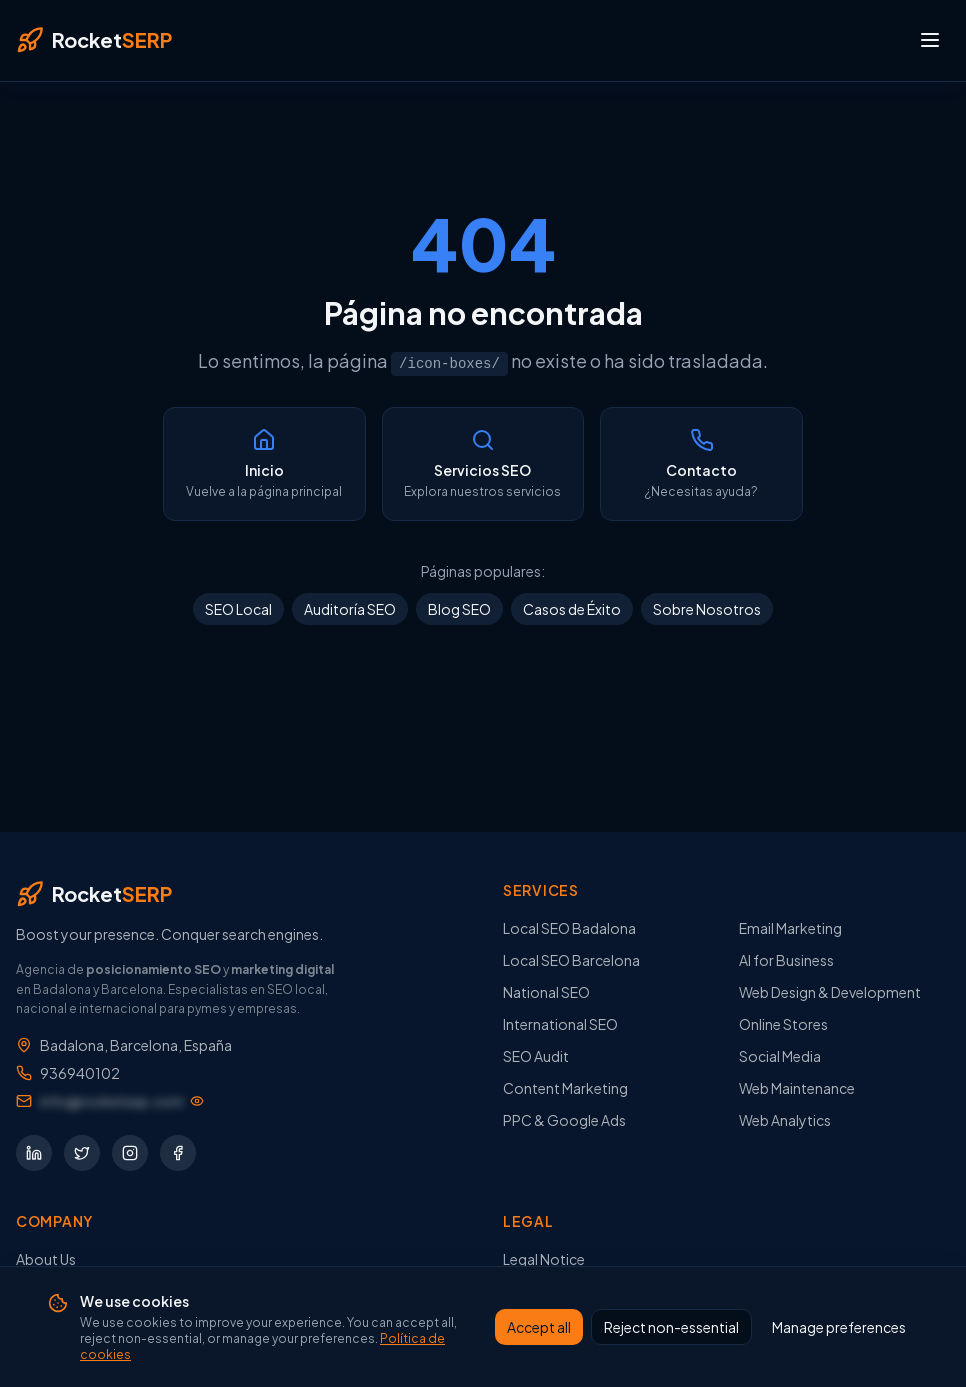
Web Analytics (785, 1120)
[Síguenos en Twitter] (82, 1153)
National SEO (546, 992)
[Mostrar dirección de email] (122, 1101)
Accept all (539, 1327)
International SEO (560, 1024)
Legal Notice (544, 1259)
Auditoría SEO (350, 609)
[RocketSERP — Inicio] (94, 40)
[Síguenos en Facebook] (178, 1153)
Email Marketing (790, 928)
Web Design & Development (830, 992)
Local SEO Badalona (569, 928)
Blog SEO (459, 609)
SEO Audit (536, 1056)
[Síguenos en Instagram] (130, 1153)
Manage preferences (839, 1327)
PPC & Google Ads (564, 1120)
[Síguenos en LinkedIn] (34, 1153)
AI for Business (786, 960)
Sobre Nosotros (707, 609)
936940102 (80, 1073)
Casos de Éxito (572, 609)
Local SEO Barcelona (571, 960)
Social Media (780, 1056)
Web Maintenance (797, 1088)
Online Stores (783, 1024)
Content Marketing (565, 1088)
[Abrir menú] (930, 40)
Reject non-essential (671, 1327)
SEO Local (238, 609)
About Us (46, 1259)
